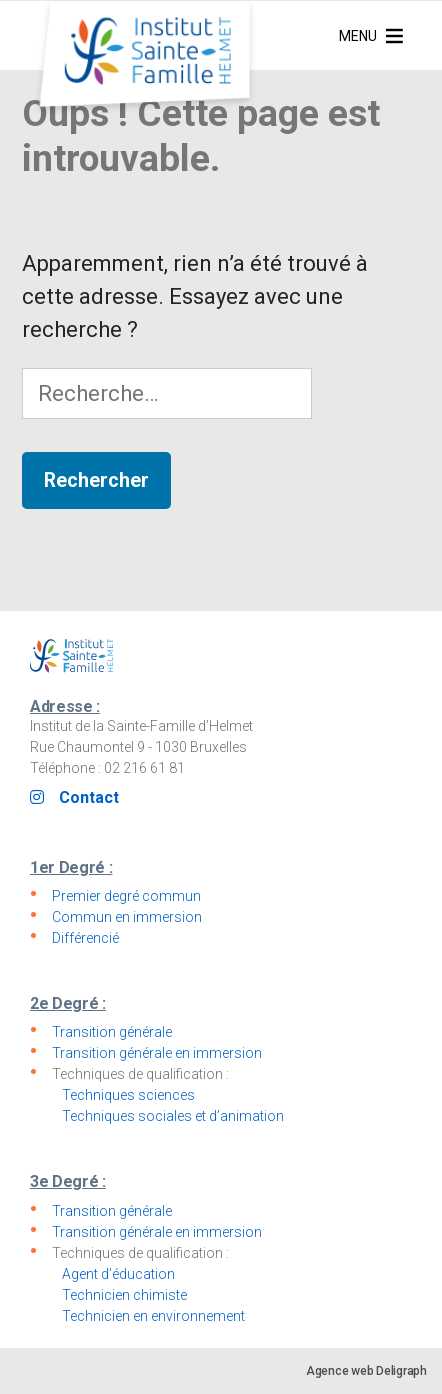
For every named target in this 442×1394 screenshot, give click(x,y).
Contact (89, 797)
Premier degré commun (126, 896)
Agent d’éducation (118, 1274)
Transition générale (112, 1032)
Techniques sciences (128, 1095)
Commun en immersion (127, 917)
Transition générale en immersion (157, 1053)
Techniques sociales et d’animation (173, 1116)
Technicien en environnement (153, 1316)
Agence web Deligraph (366, 1371)
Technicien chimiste (124, 1295)
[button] (358, 36)
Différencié (85, 938)
